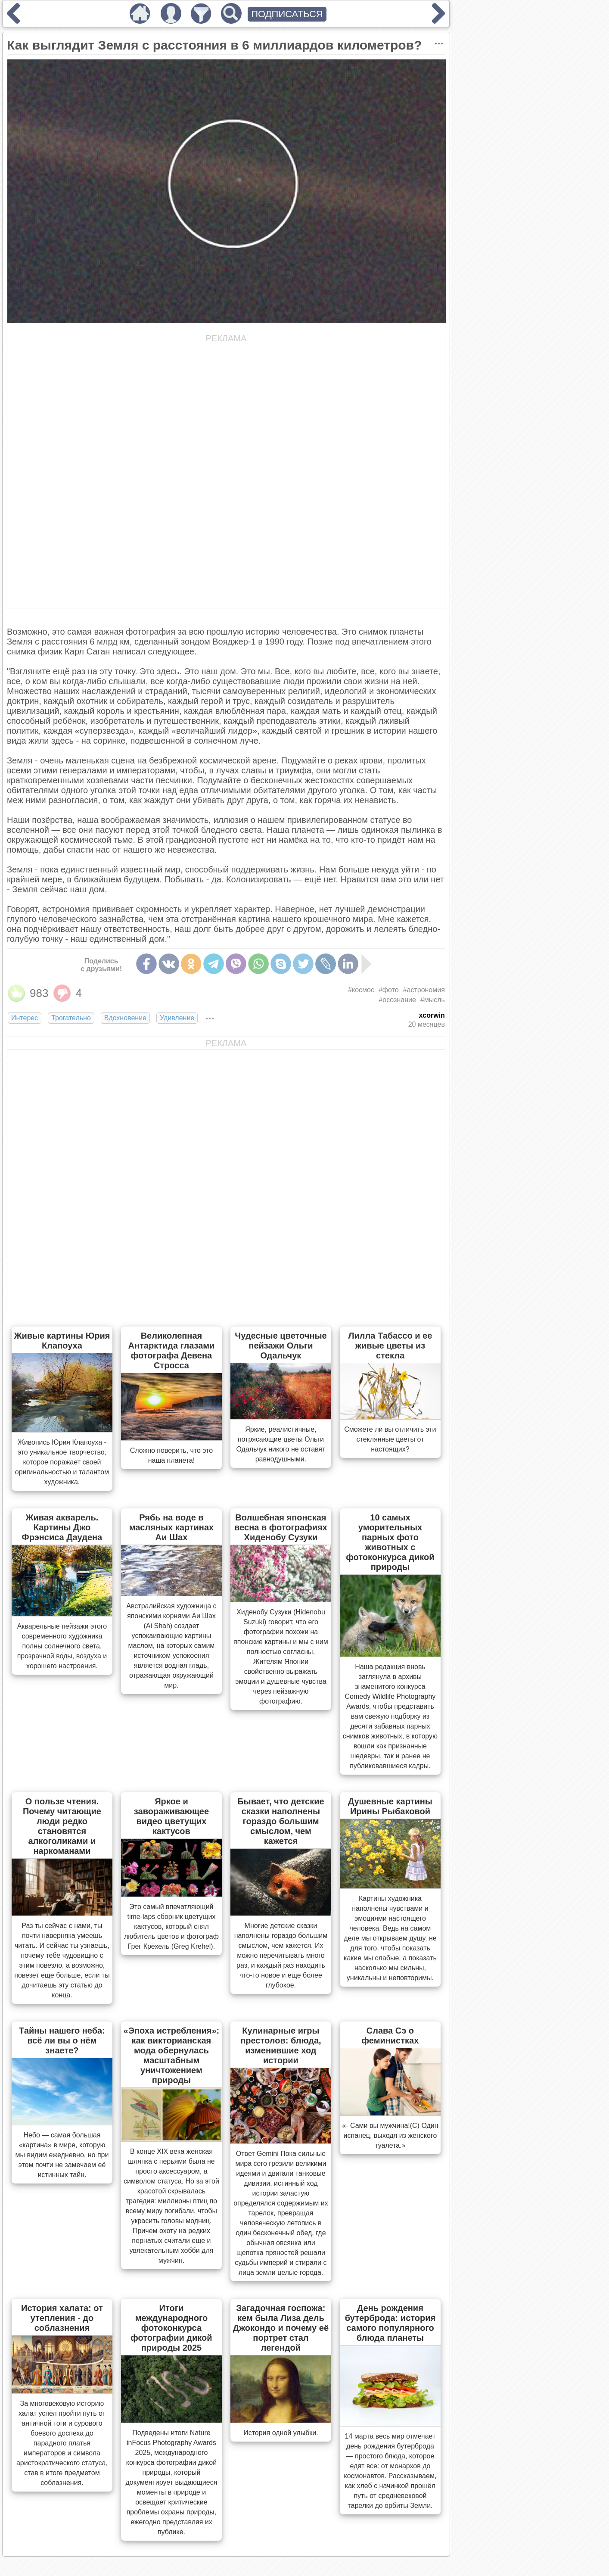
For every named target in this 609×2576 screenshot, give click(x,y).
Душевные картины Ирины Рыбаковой (390, 1806)
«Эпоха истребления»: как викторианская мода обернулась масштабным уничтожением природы (172, 2055)
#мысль (432, 999)
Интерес (24, 1018)
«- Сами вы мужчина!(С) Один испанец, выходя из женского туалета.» (390, 2135)
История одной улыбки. (280, 2432)
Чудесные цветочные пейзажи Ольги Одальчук (281, 1345)
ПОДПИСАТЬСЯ (287, 14)
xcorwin (431, 1015)
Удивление (177, 1018)
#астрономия (424, 990)
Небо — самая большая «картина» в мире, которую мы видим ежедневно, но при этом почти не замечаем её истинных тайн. (62, 2154)
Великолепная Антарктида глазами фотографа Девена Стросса (171, 1350)
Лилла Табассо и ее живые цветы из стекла (390, 1345)
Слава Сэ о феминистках (390, 2035)
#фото (389, 990)
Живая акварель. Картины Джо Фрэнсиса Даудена (62, 1527)
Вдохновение (125, 1018)
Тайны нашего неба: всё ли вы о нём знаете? (62, 2040)
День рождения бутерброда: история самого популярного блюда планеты (390, 2322)
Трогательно (71, 1018)
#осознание (397, 999)
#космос (361, 990)
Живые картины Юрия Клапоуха (62, 1340)
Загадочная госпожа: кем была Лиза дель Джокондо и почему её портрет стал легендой (281, 2327)
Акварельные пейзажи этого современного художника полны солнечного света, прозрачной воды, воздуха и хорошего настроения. (62, 1646)
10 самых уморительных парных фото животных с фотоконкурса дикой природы (390, 1542)
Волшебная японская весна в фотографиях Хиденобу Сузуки (280, 1527)
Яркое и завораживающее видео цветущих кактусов (171, 1816)
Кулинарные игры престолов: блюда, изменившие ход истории (280, 2045)
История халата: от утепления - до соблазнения (62, 2318)
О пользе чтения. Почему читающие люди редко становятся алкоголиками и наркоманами (62, 1826)
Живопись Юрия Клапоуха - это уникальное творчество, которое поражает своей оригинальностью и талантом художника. (62, 1462)
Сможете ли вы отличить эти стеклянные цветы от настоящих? (390, 1439)
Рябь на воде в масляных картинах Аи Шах (171, 1527)
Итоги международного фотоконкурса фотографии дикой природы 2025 (171, 2327)
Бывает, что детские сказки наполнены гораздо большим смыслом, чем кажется (280, 1821)
